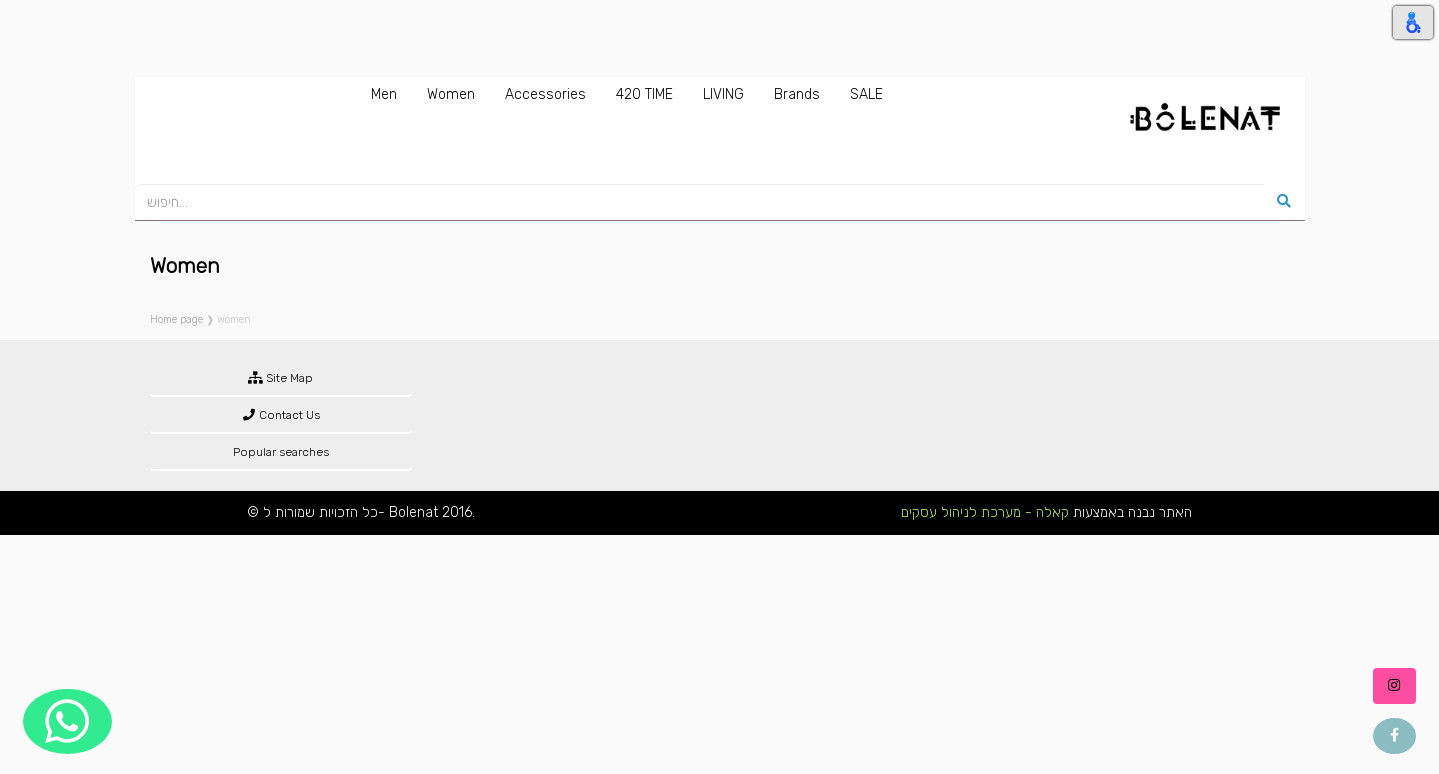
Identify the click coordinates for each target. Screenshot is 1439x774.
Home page (176, 319)
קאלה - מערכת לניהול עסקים (985, 512)
